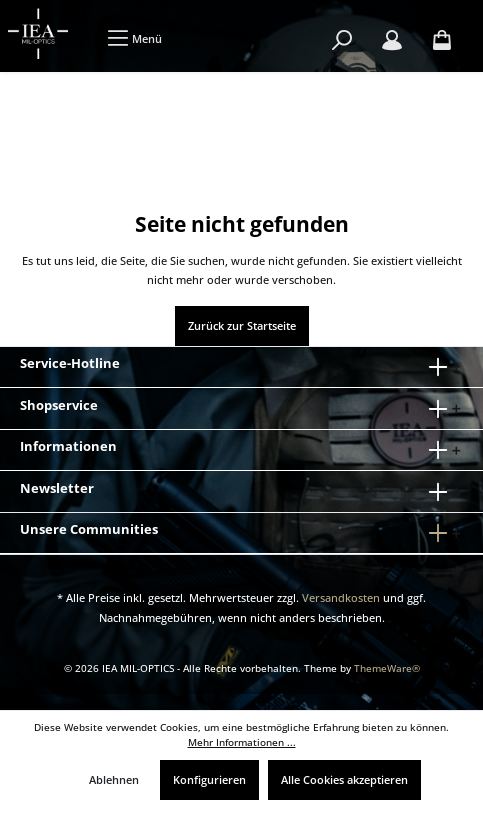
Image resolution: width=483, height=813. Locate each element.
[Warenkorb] (442, 40)
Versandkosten (341, 597)
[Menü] (134, 38)
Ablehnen (114, 779)
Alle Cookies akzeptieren (344, 779)
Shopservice (59, 405)
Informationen (68, 446)
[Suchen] (342, 40)
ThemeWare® (387, 668)
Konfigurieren (209, 779)
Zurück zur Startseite (242, 325)
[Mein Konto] (392, 40)
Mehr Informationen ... (242, 742)
